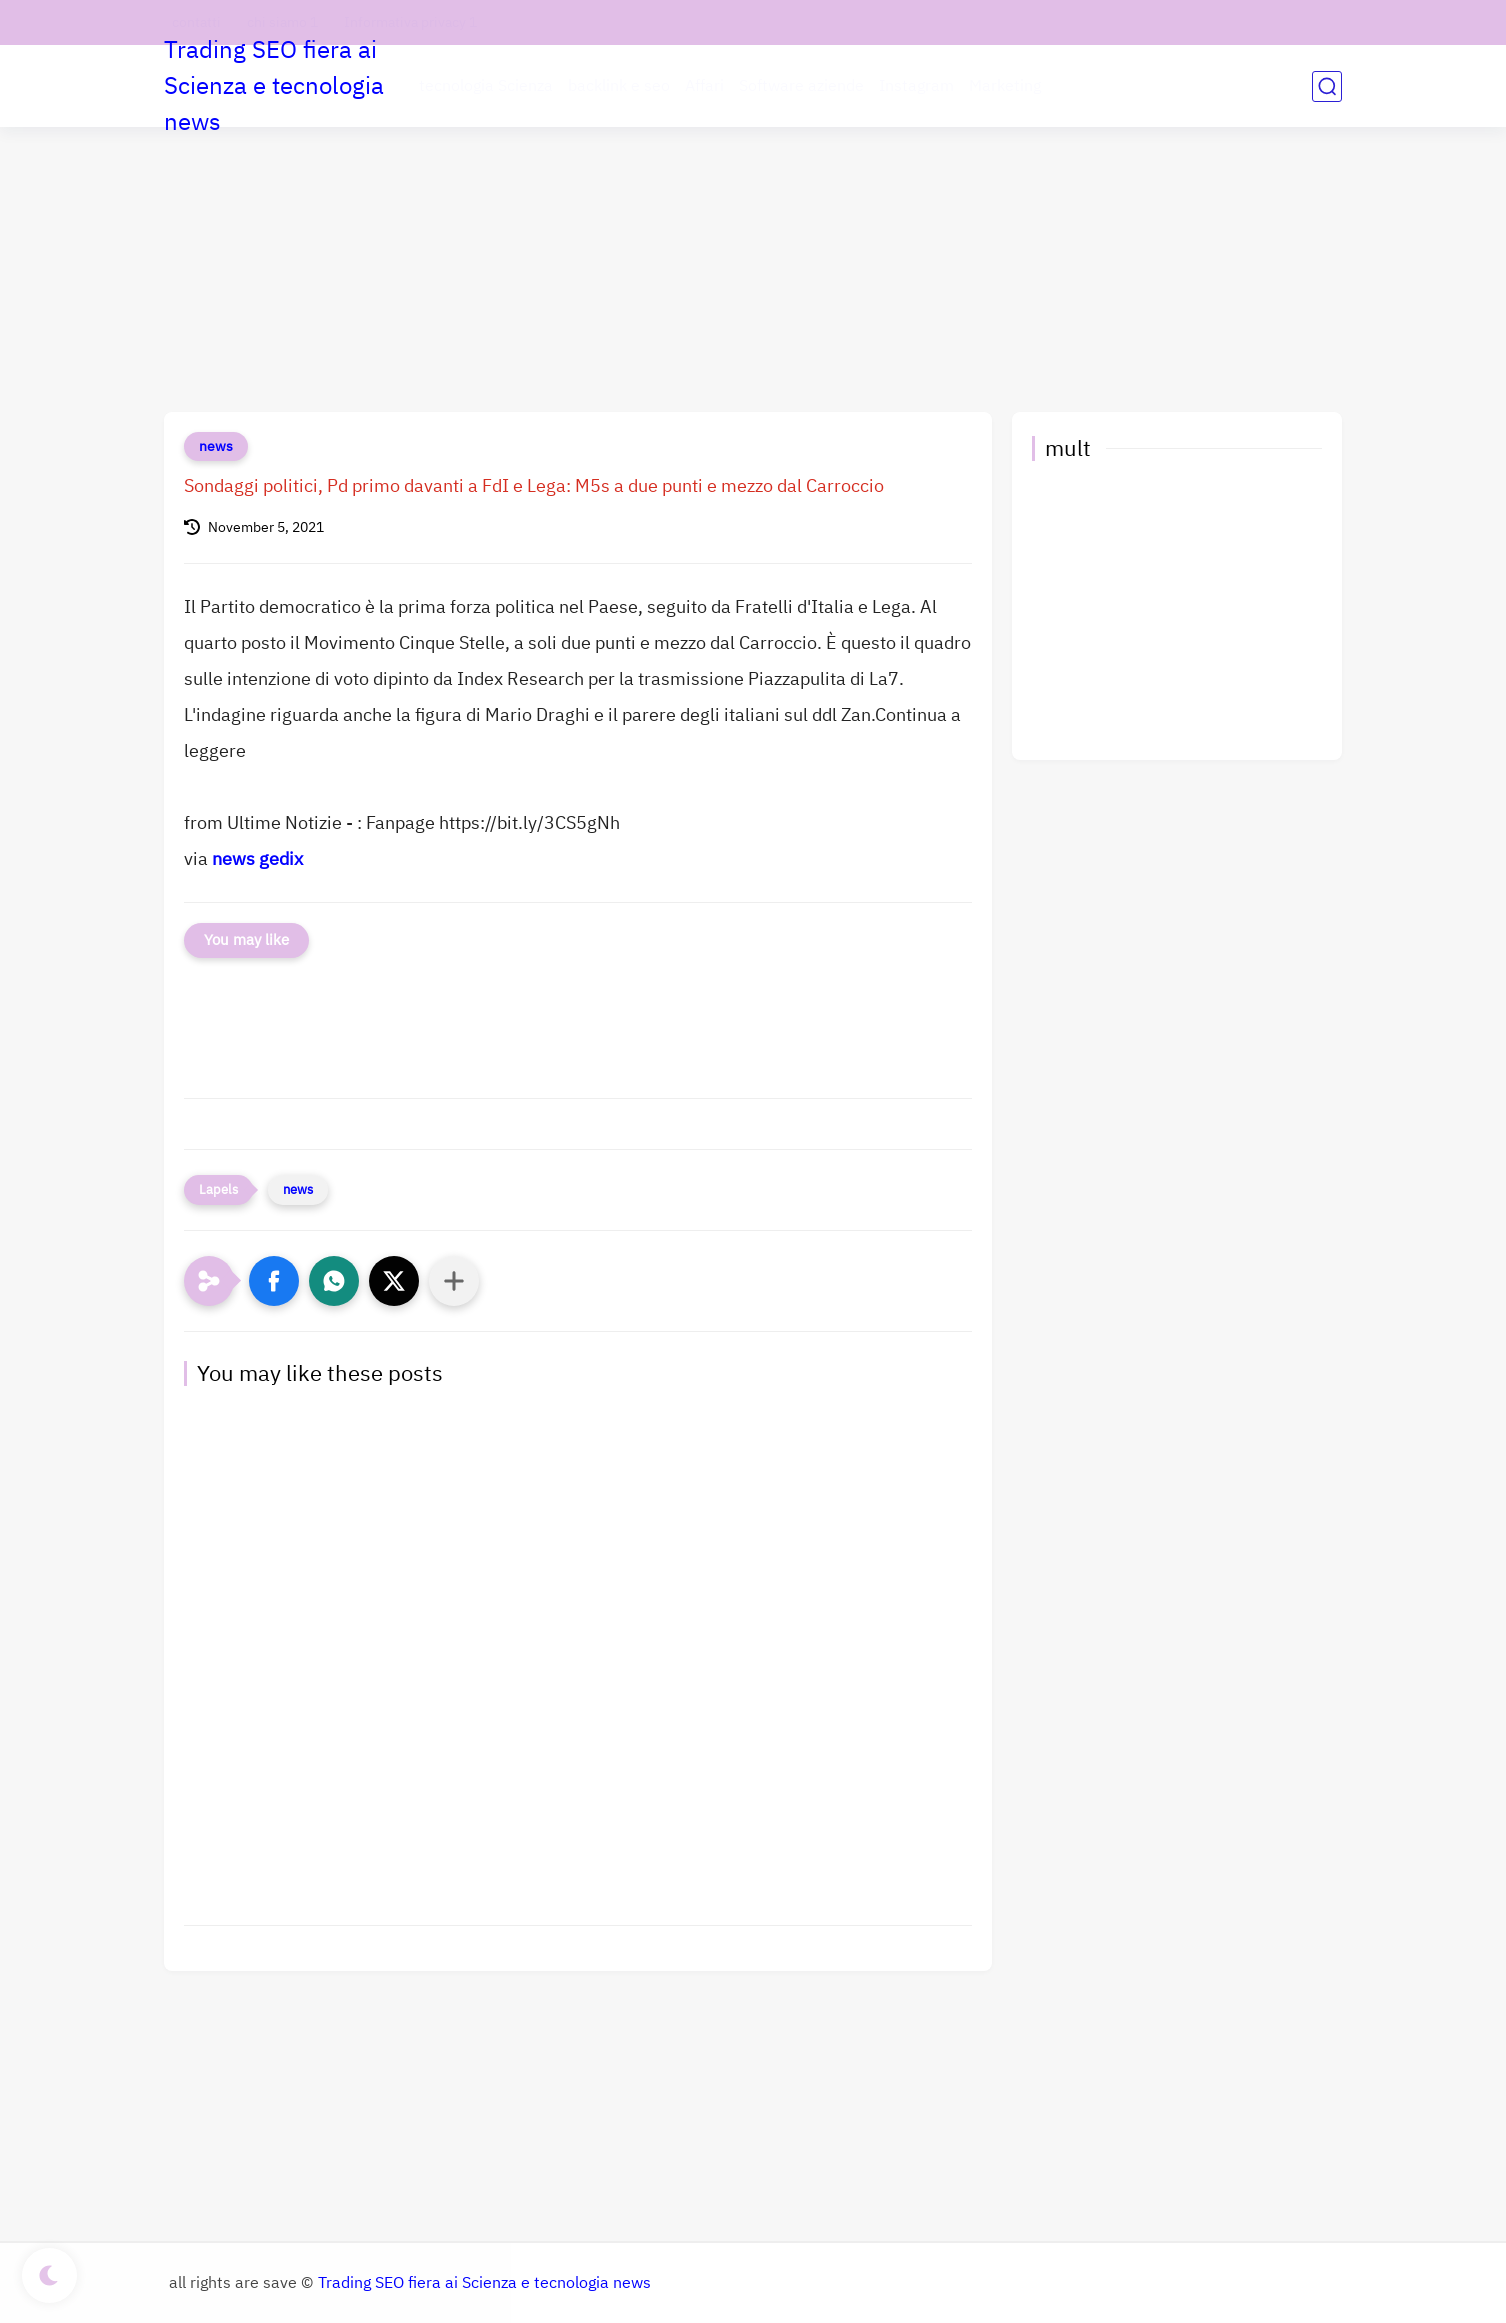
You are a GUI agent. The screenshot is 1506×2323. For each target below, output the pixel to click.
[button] (274, 1281)
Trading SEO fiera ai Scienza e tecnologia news (274, 86)
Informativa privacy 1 (410, 22)
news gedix (257, 858)
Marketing (1005, 86)
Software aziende (801, 86)
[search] (1327, 86)
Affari (704, 86)
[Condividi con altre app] (454, 1281)
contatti (196, 22)
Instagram (916, 86)
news (216, 446)
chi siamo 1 (282, 22)
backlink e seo (619, 86)
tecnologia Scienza (486, 86)
